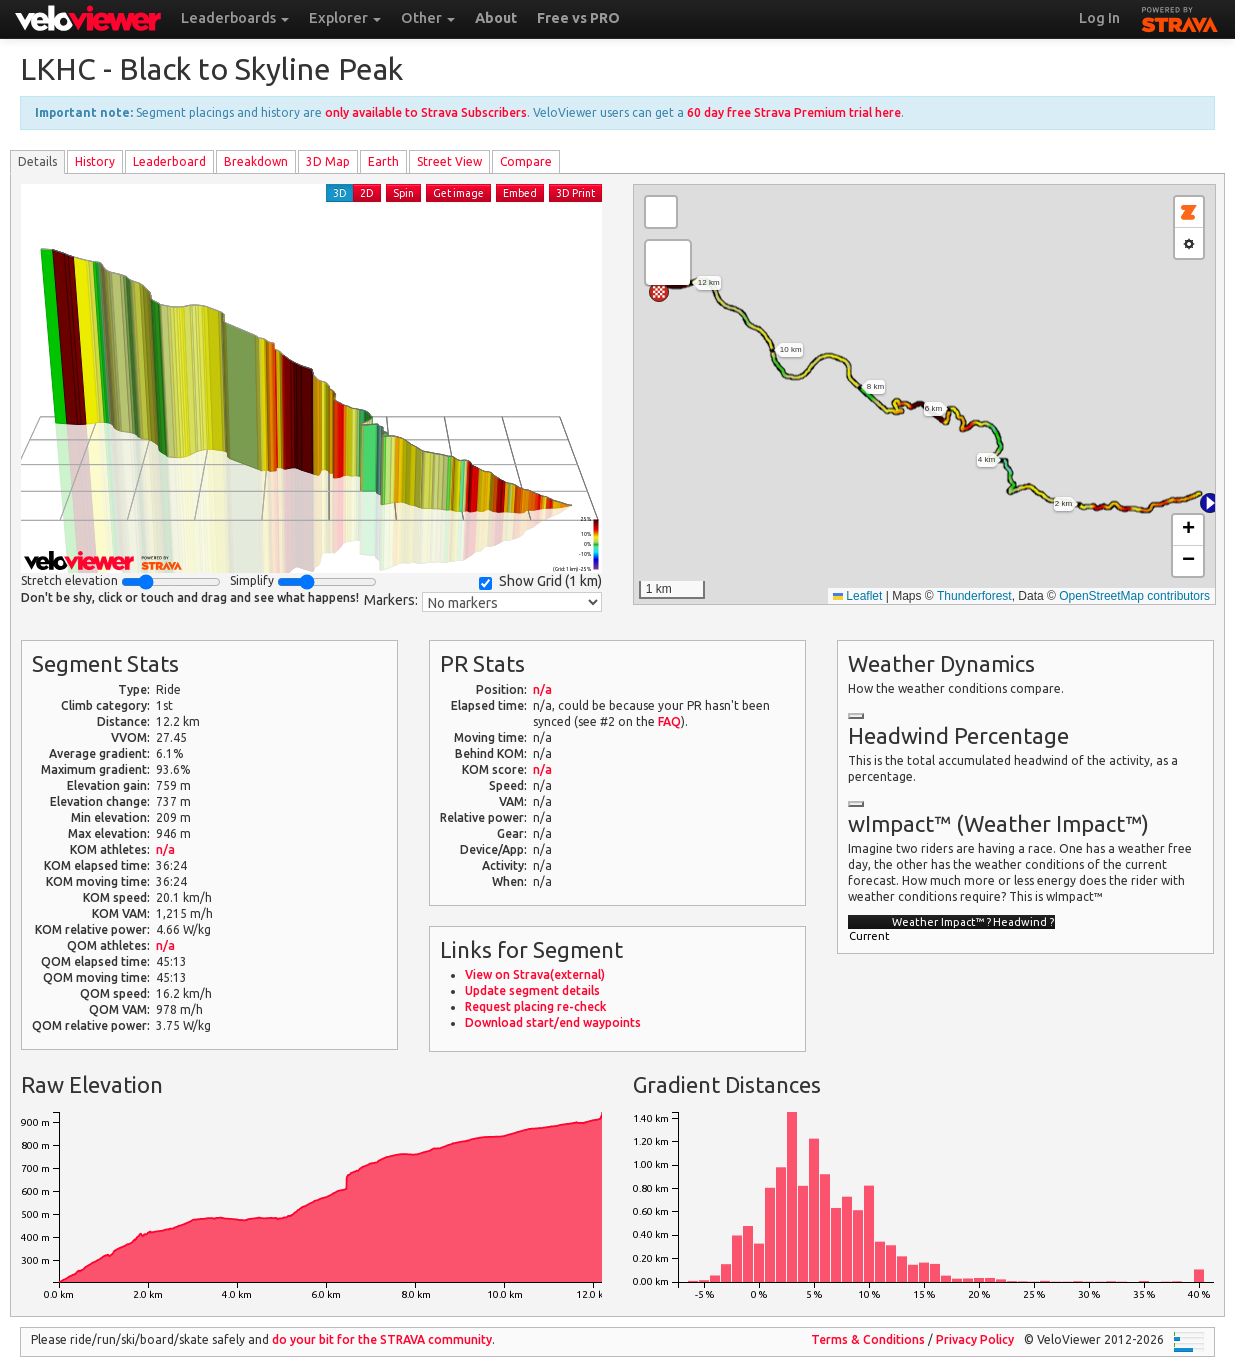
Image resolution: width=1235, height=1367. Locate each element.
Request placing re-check (535, 1006)
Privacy (975, 1339)
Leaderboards (235, 18)
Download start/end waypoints (553, 1022)
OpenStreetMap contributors (1134, 596)
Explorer (345, 18)
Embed (520, 193)
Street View (449, 161)
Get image (458, 193)
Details (37, 161)
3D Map (328, 161)
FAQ (669, 721)
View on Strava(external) (535, 974)
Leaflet (857, 596)
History (95, 161)
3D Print (575, 193)
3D (340, 193)
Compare (526, 161)
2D (367, 193)
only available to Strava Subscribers (426, 112)
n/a (165, 849)
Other (428, 18)
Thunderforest (974, 596)
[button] (1210, 503)
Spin (403, 193)
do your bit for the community (382, 1339)
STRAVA (1180, 17)
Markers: (391, 600)
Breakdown (256, 161)
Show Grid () (540, 581)
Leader (169, 161)
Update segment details (532, 990)
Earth (383, 161)
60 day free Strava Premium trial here (794, 112)
